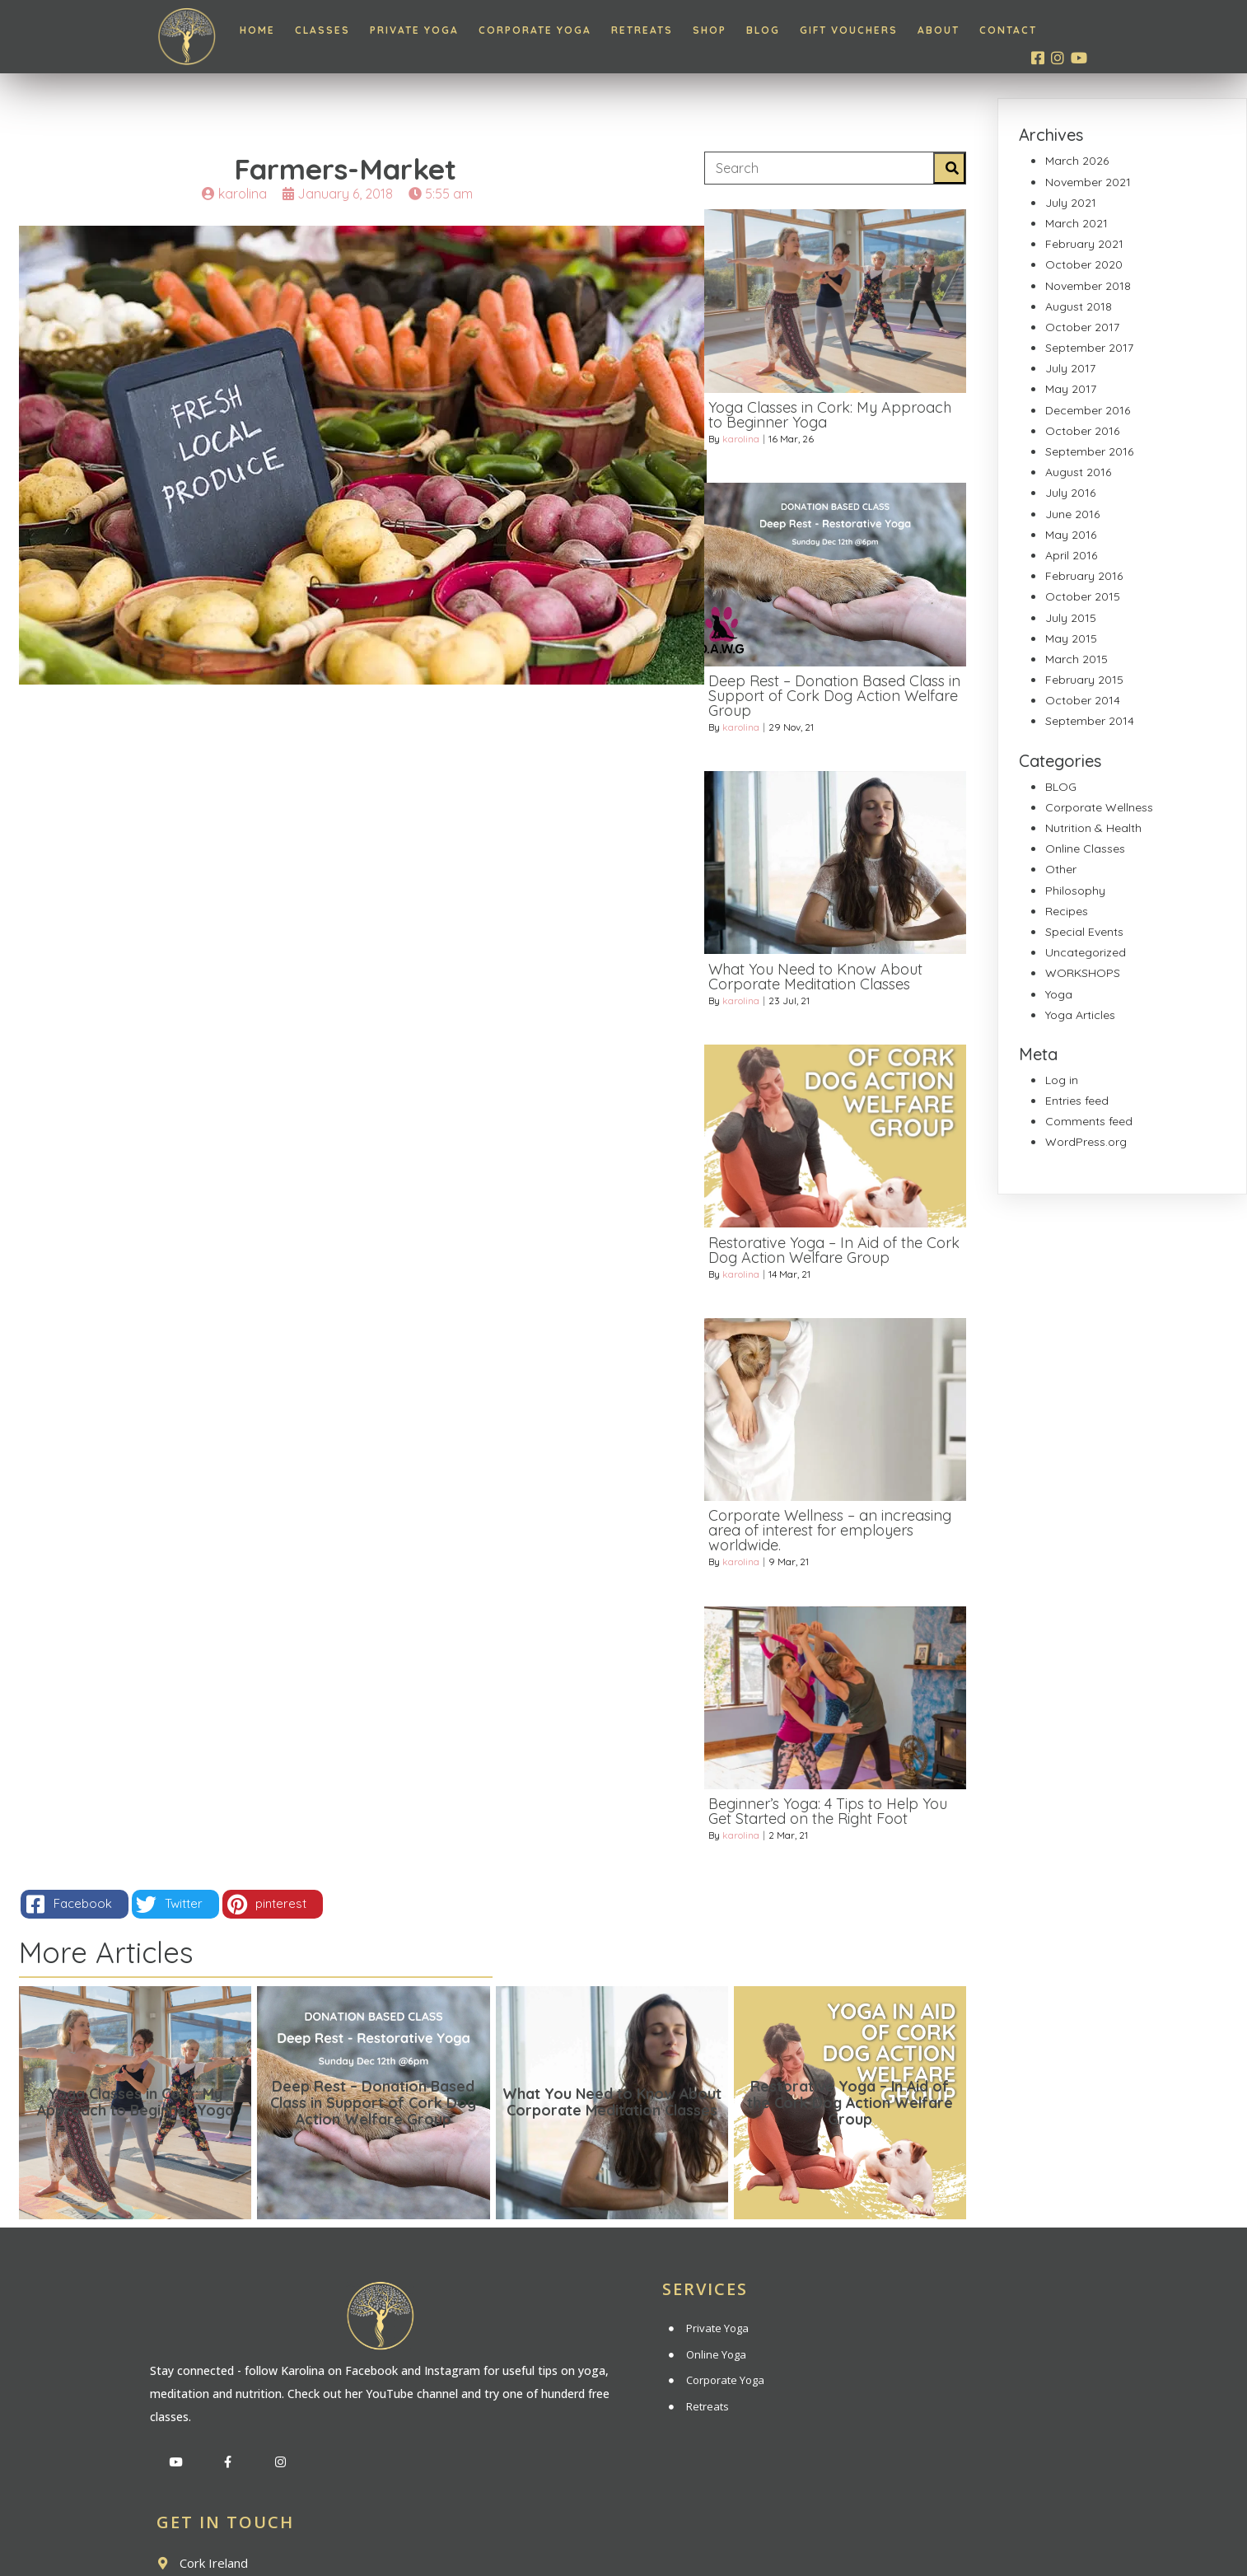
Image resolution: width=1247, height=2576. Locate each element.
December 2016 (1087, 410)
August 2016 (1078, 472)
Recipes (1066, 911)
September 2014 (1089, 720)
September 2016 (1089, 451)
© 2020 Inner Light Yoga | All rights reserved (623, 2535)
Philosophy (1075, 890)
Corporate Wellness (1099, 807)
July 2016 (1070, 492)
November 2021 (1088, 182)
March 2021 (1076, 223)
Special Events (1084, 931)
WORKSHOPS (1082, 972)
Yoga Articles (1080, 1014)
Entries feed (1077, 1100)
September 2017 (1089, 347)
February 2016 (1084, 575)
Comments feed (1089, 1121)
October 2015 (1082, 596)
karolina (740, 451)
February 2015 (1084, 679)
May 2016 (1070, 534)
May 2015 (1071, 638)
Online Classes (1085, 848)
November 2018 (1088, 285)
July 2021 (1070, 202)
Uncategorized (1085, 952)
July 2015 (1070, 617)
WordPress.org (1086, 1141)
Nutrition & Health (1093, 827)
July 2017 (1070, 368)
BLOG (1061, 786)
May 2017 (1070, 388)
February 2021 (1084, 243)
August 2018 (1078, 306)
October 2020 (1084, 264)
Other (1061, 869)
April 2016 (1071, 555)
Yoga (1058, 994)
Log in (1061, 1080)
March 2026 (1077, 160)
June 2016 (1072, 514)
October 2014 (1082, 700)
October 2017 (1082, 327)
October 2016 (1082, 430)
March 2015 (1076, 659)
